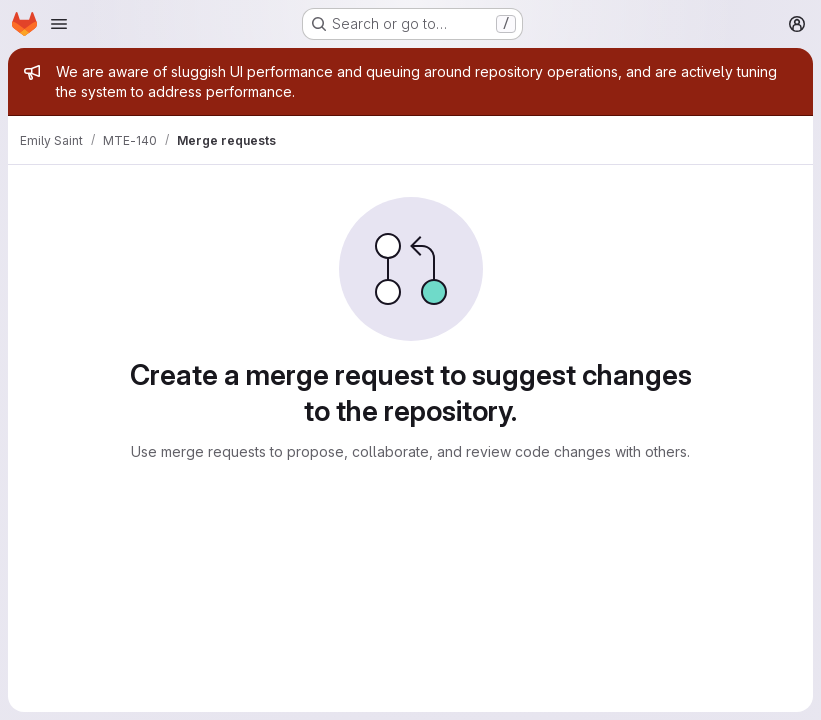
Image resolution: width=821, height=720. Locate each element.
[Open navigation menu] (59, 24)
